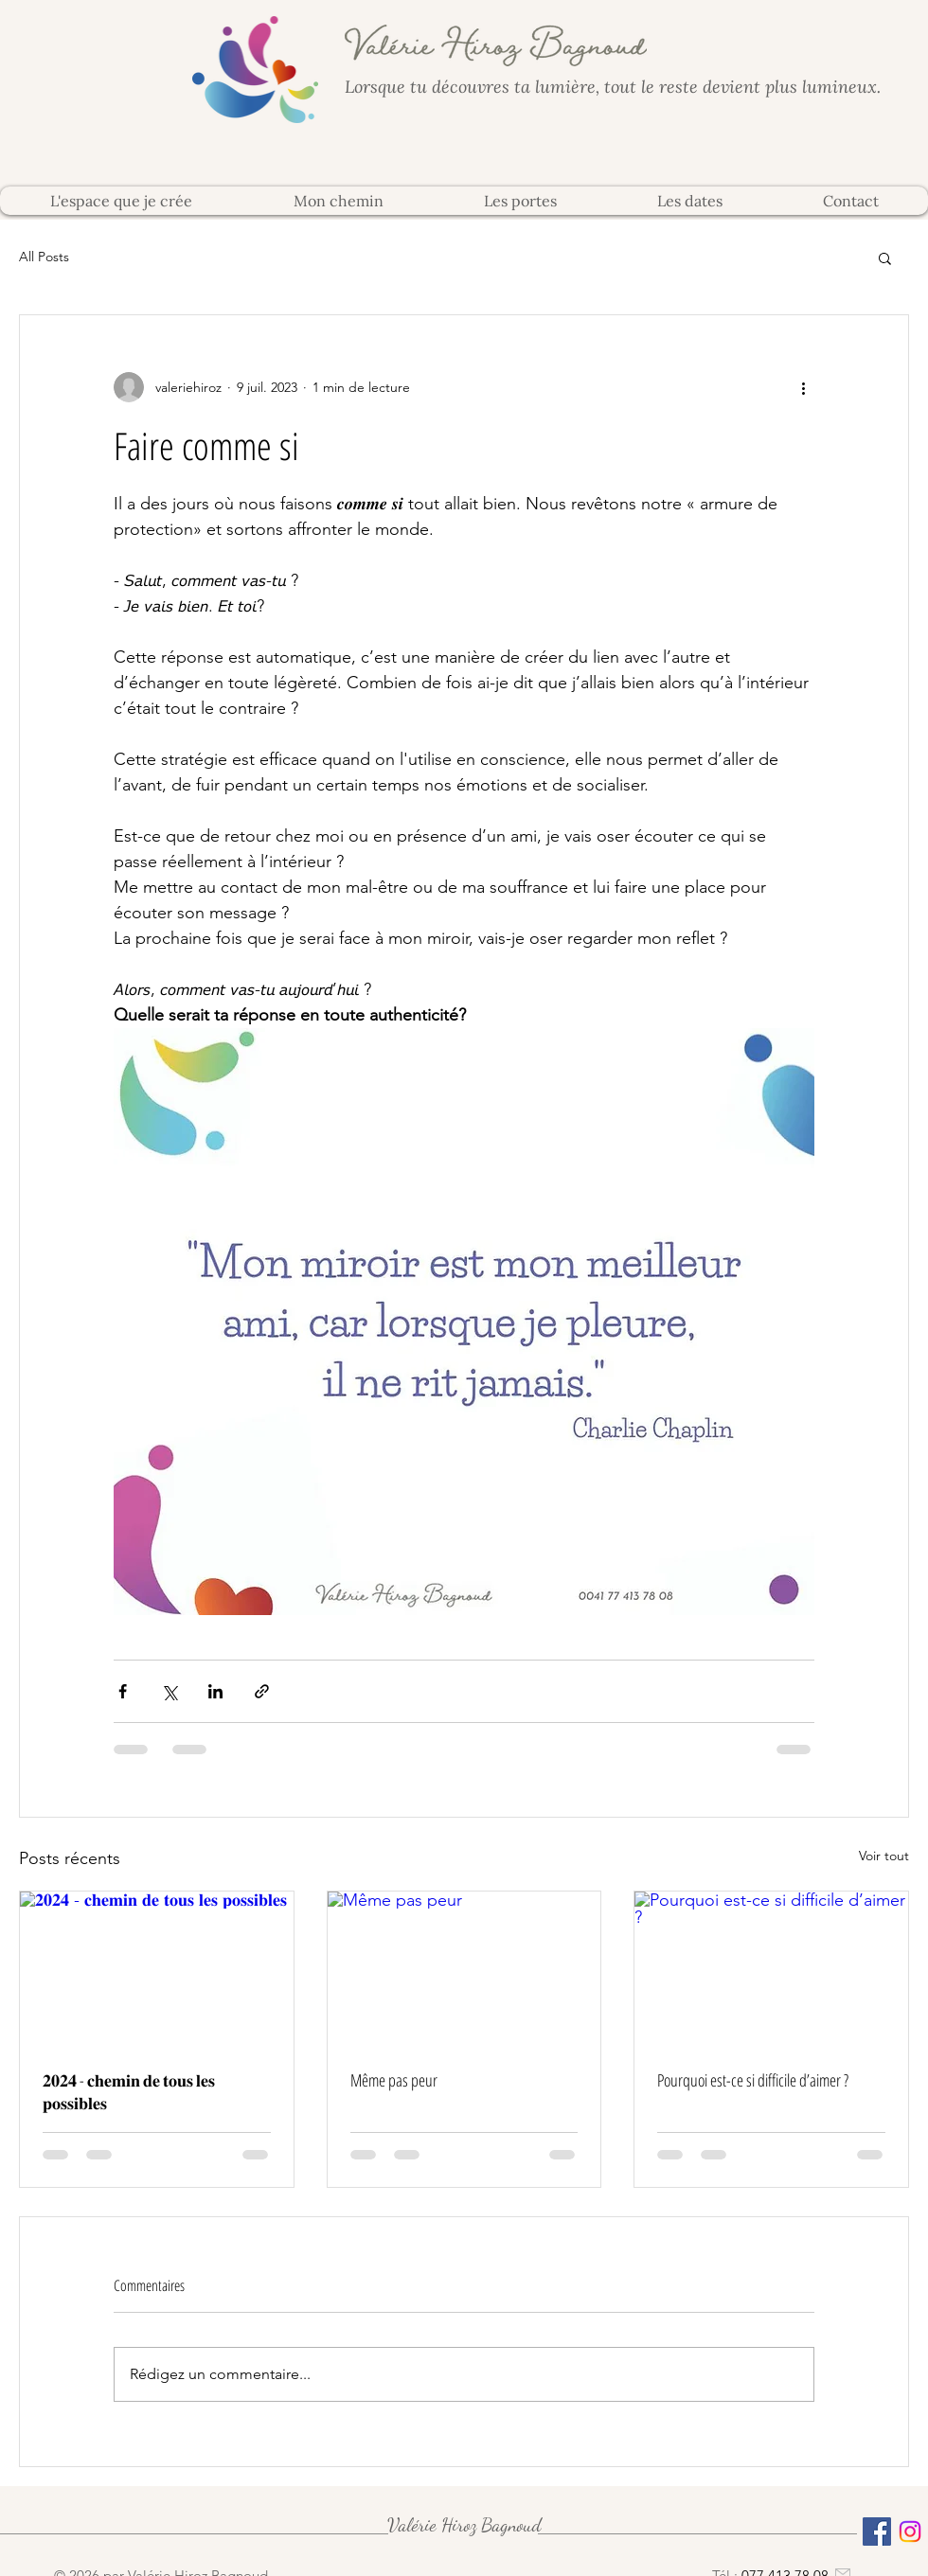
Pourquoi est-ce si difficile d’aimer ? (752, 2080)
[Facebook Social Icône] (877, 2531)
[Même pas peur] (464, 1968)
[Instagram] (910, 2531)
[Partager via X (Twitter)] (169, 1691)
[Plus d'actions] (803, 387)
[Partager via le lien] (262, 1691)
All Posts (44, 256)
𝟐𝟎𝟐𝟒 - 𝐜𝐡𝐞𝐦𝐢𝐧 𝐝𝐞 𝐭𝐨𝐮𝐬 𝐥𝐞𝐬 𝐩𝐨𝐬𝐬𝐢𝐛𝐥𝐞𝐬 (129, 2091)
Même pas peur (393, 2080)
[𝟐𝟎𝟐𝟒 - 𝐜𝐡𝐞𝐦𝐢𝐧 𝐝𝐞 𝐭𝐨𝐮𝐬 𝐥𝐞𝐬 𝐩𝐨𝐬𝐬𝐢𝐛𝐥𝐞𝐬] (157, 1968)
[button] (885, 257)
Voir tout (884, 1855)
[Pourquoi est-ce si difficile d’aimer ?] (771, 1968)
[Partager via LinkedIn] (215, 1691)
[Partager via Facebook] (123, 1691)
